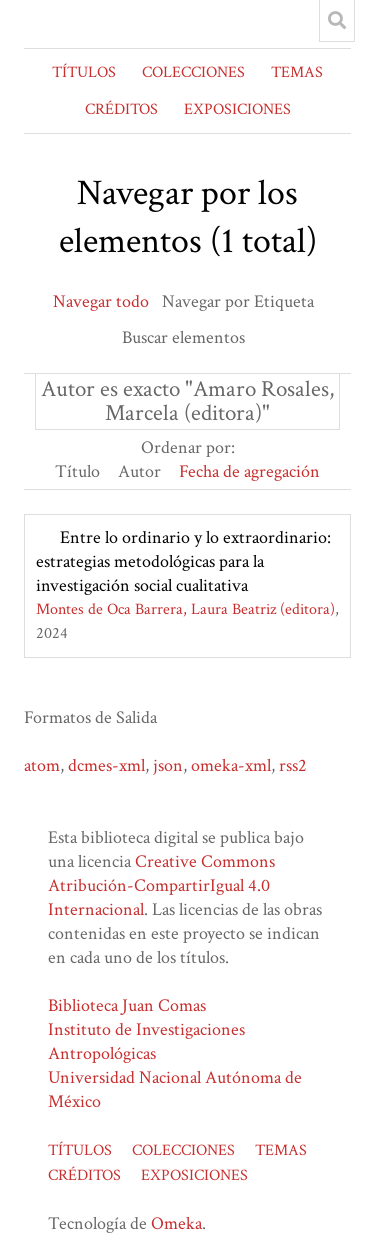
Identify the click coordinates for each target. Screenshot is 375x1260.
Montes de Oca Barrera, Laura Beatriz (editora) (185, 609)
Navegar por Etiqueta (238, 301)
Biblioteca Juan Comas (127, 1005)
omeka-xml (231, 765)
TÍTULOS (84, 72)
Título (77, 471)
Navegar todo (101, 301)
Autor (139, 471)
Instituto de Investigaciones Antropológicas (146, 1041)
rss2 (293, 765)
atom (42, 765)
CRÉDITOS (121, 109)
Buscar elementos (183, 337)
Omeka (176, 1223)
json (168, 765)
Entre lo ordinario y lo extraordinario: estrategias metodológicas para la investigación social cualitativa (183, 561)
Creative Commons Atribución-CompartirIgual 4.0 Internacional (161, 885)
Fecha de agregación (249, 471)
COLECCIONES (193, 72)
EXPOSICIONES (237, 109)
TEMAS (297, 72)
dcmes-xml (106, 765)
